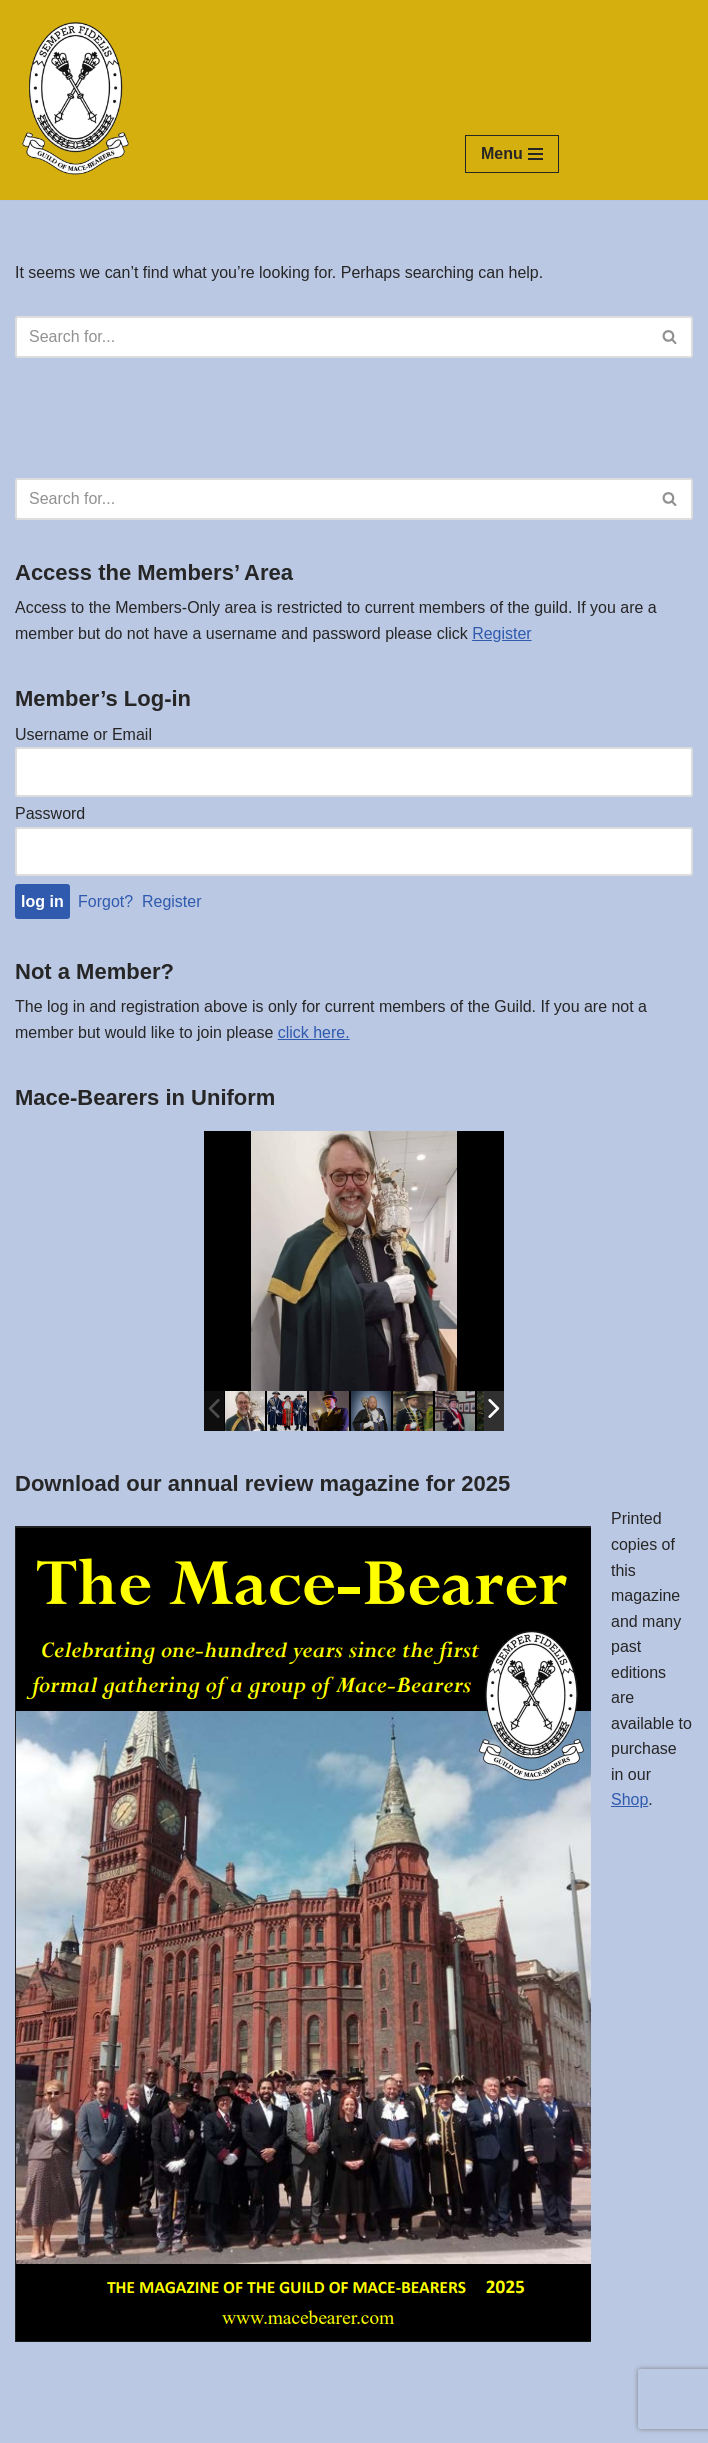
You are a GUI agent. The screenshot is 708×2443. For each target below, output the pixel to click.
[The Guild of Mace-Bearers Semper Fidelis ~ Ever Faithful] (75, 100)
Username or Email (83, 734)
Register (503, 633)
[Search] (331, 337)
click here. (314, 1032)
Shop (629, 1801)
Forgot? (105, 902)
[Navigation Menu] (512, 154)
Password (50, 813)
